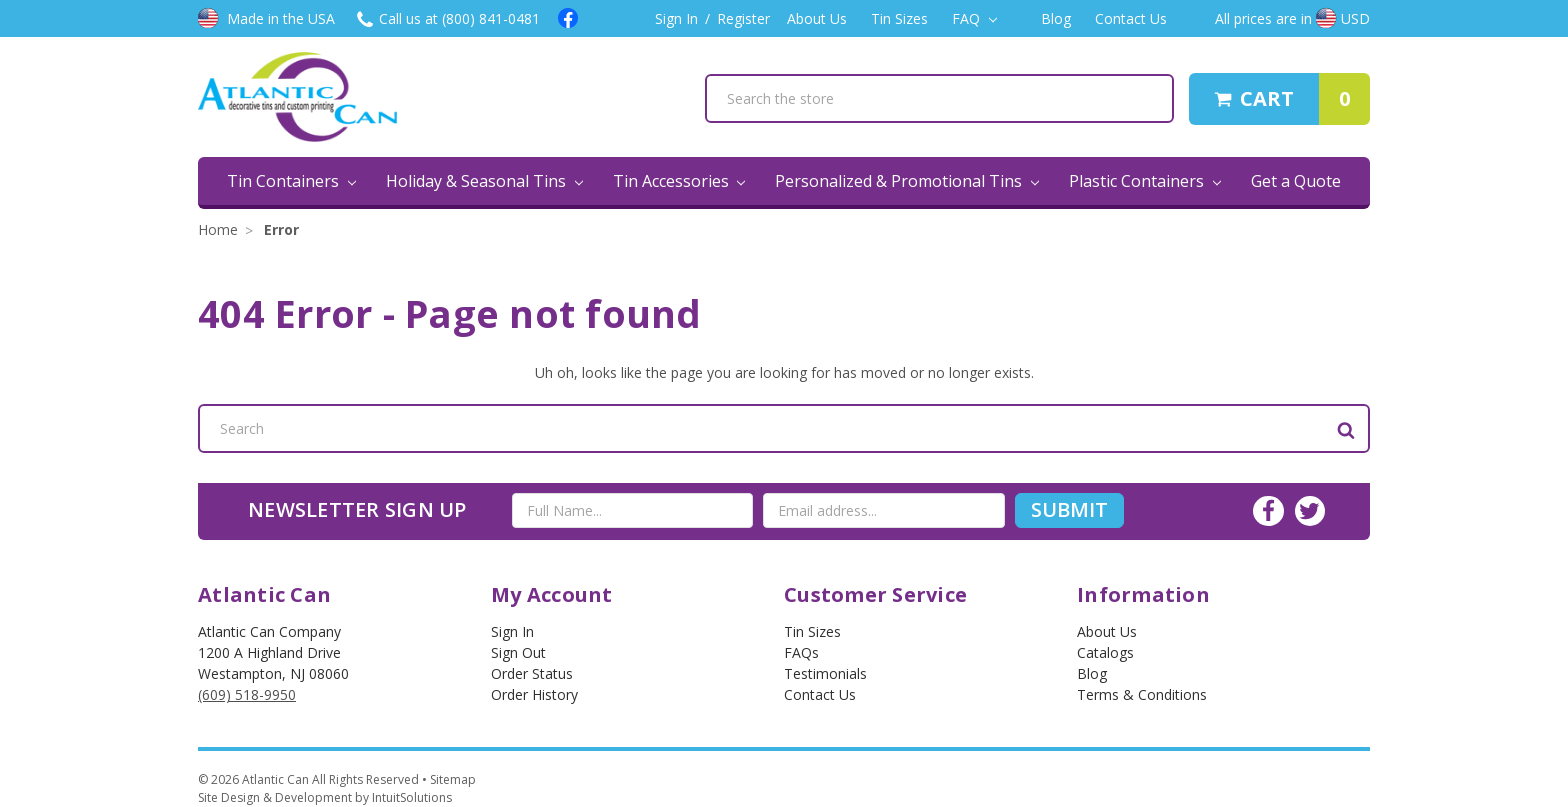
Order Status (532, 673)
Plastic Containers (1145, 181)
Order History (534, 694)
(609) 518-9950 (247, 694)
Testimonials (825, 673)
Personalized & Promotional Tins (907, 181)
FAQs (801, 652)
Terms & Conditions (1142, 694)
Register (743, 18)
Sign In (676, 18)
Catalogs (1105, 652)
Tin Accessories (679, 181)
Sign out (518, 652)
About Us (817, 18)
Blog (1056, 18)
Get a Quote (1296, 181)
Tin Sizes (899, 18)
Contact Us (1131, 18)
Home (218, 229)
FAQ (974, 18)
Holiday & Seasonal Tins (484, 181)
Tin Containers (291, 181)
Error (281, 229)
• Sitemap (449, 779)
